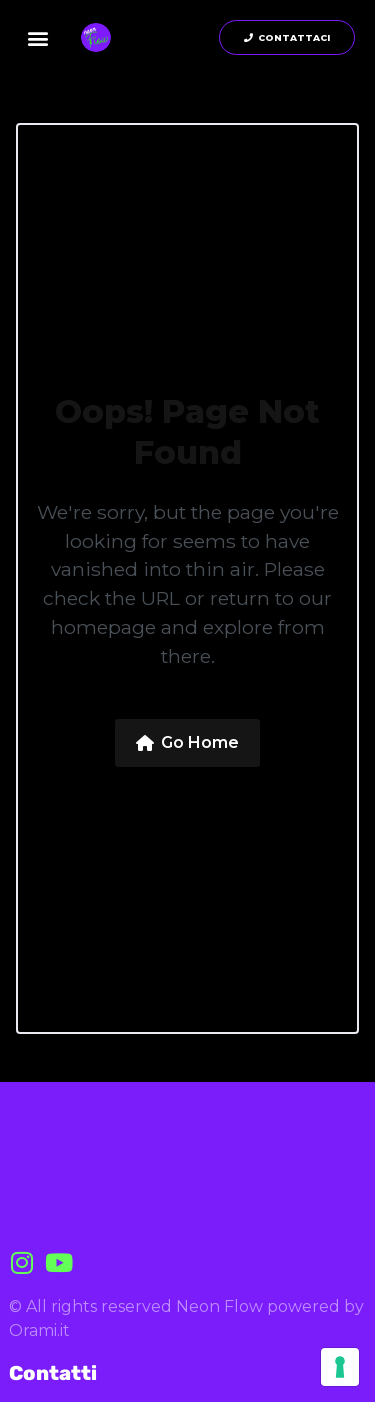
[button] (38, 37)
